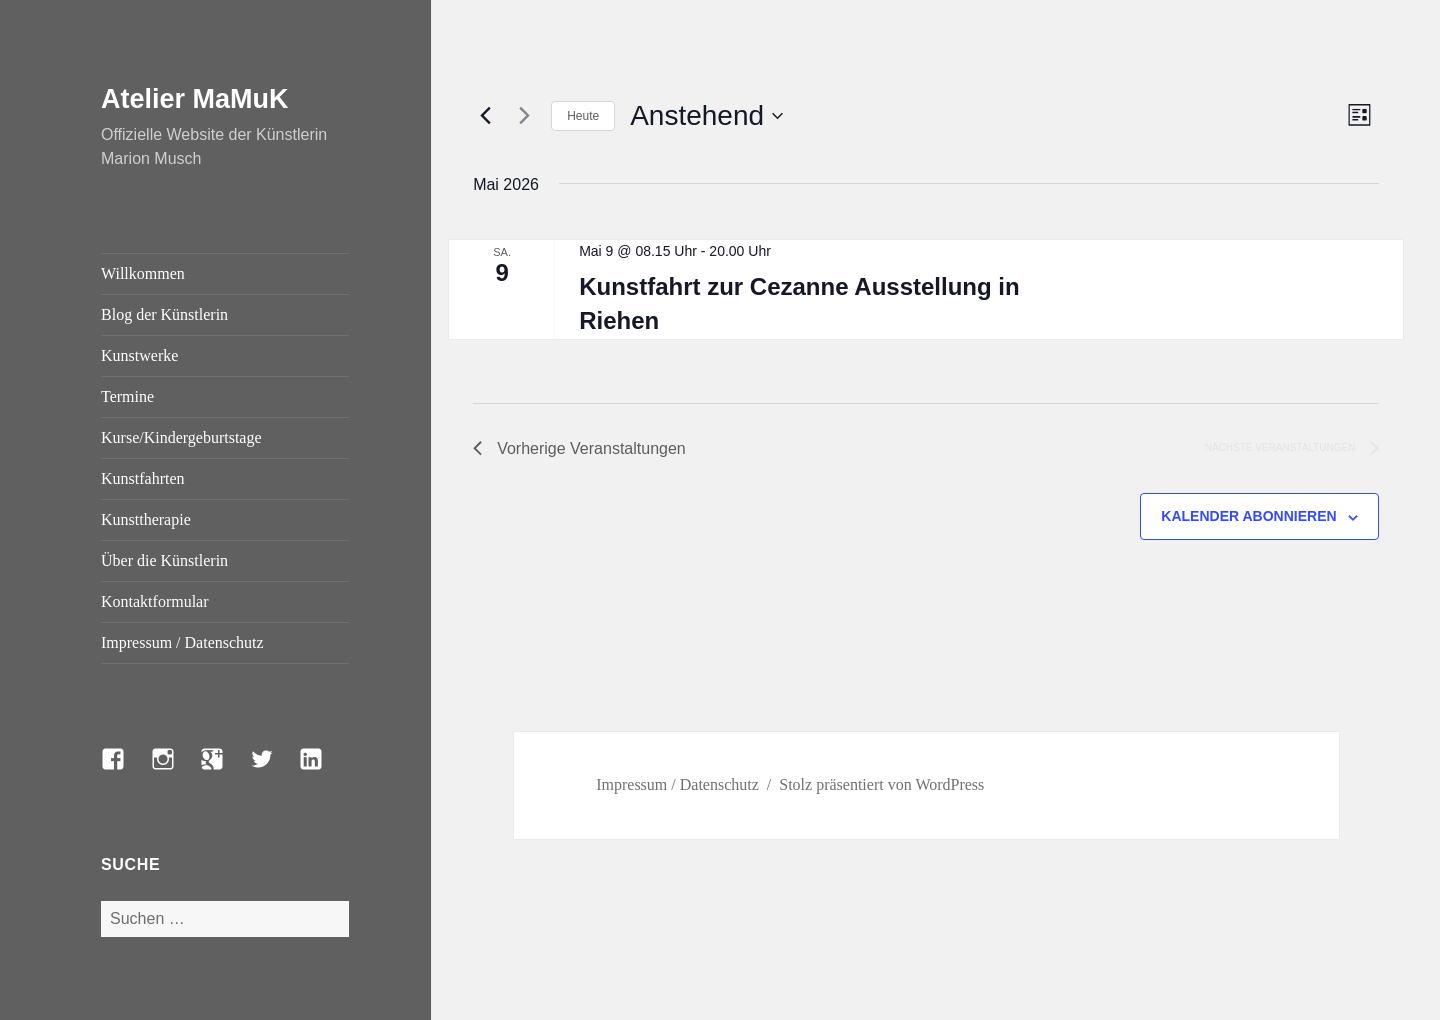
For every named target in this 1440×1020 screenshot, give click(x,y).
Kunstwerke (139, 355)
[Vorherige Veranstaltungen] (485, 116)
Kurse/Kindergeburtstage (181, 437)
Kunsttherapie (146, 519)
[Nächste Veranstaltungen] (524, 116)
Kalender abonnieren (1248, 516)
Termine (127, 396)
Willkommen (143, 273)
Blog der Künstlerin (164, 314)
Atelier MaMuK (195, 99)
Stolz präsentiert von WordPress (881, 784)
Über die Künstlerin (164, 560)
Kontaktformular (155, 601)
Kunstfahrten (143, 478)
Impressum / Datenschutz (182, 642)
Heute (583, 116)
